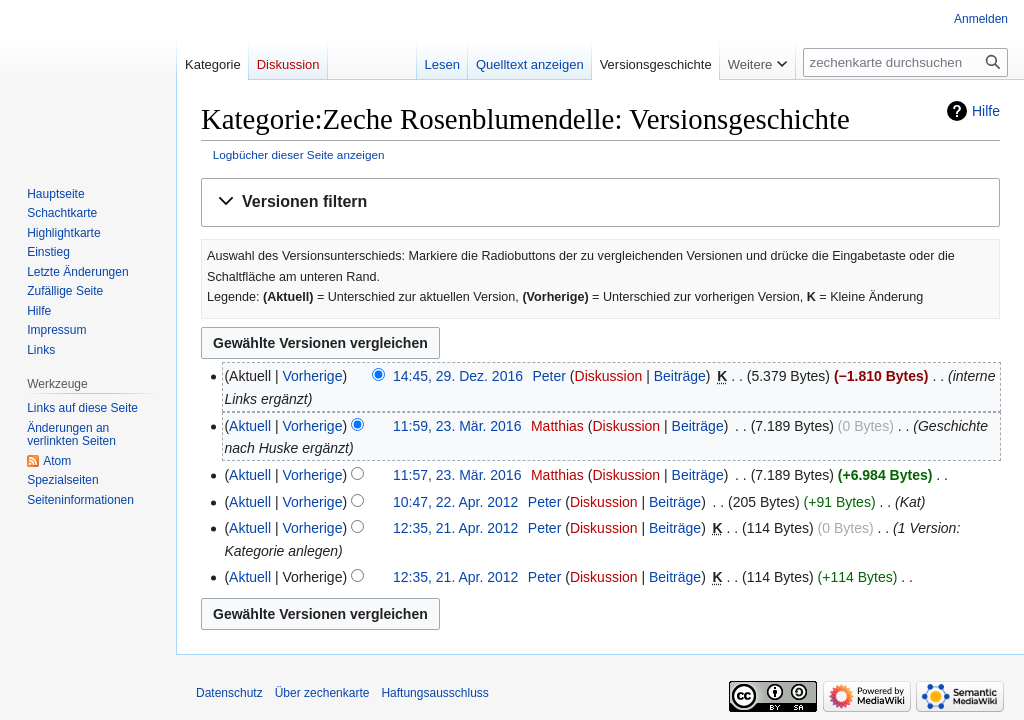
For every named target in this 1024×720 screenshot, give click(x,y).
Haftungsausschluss (434, 693)
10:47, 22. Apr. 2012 (455, 502)
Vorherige (313, 376)
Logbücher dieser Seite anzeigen (299, 154)
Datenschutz (229, 693)
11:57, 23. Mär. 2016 (457, 475)
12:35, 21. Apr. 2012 (455, 528)
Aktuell (250, 426)
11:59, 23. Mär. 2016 (457, 426)
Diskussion (609, 376)
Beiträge (680, 376)
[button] (600, 202)
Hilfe (986, 111)
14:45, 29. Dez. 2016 (458, 376)
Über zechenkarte (322, 693)
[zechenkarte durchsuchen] (905, 62)
